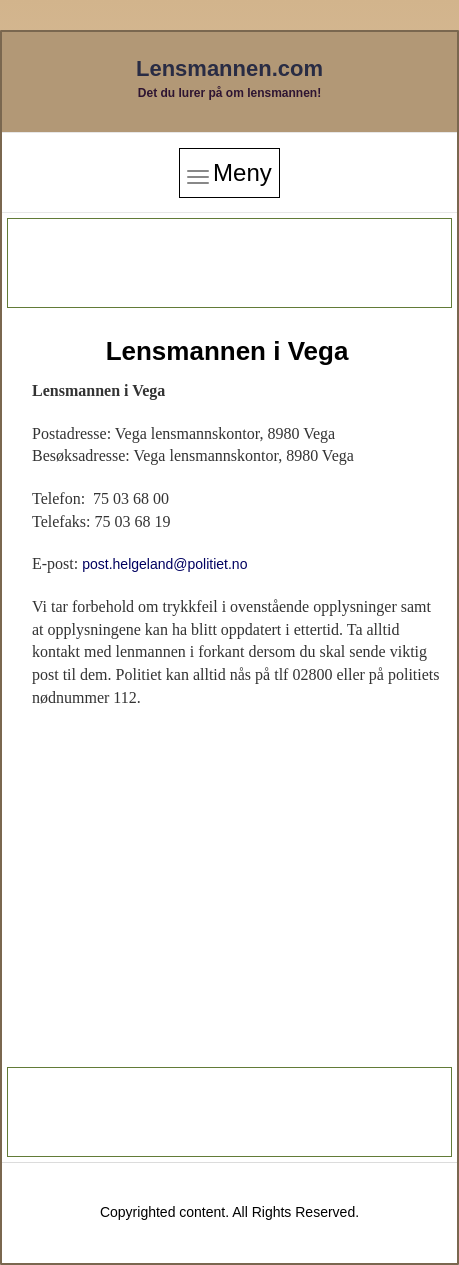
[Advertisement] (230, 263)
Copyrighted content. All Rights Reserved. (229, 1212)
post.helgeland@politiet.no (164, 564)
